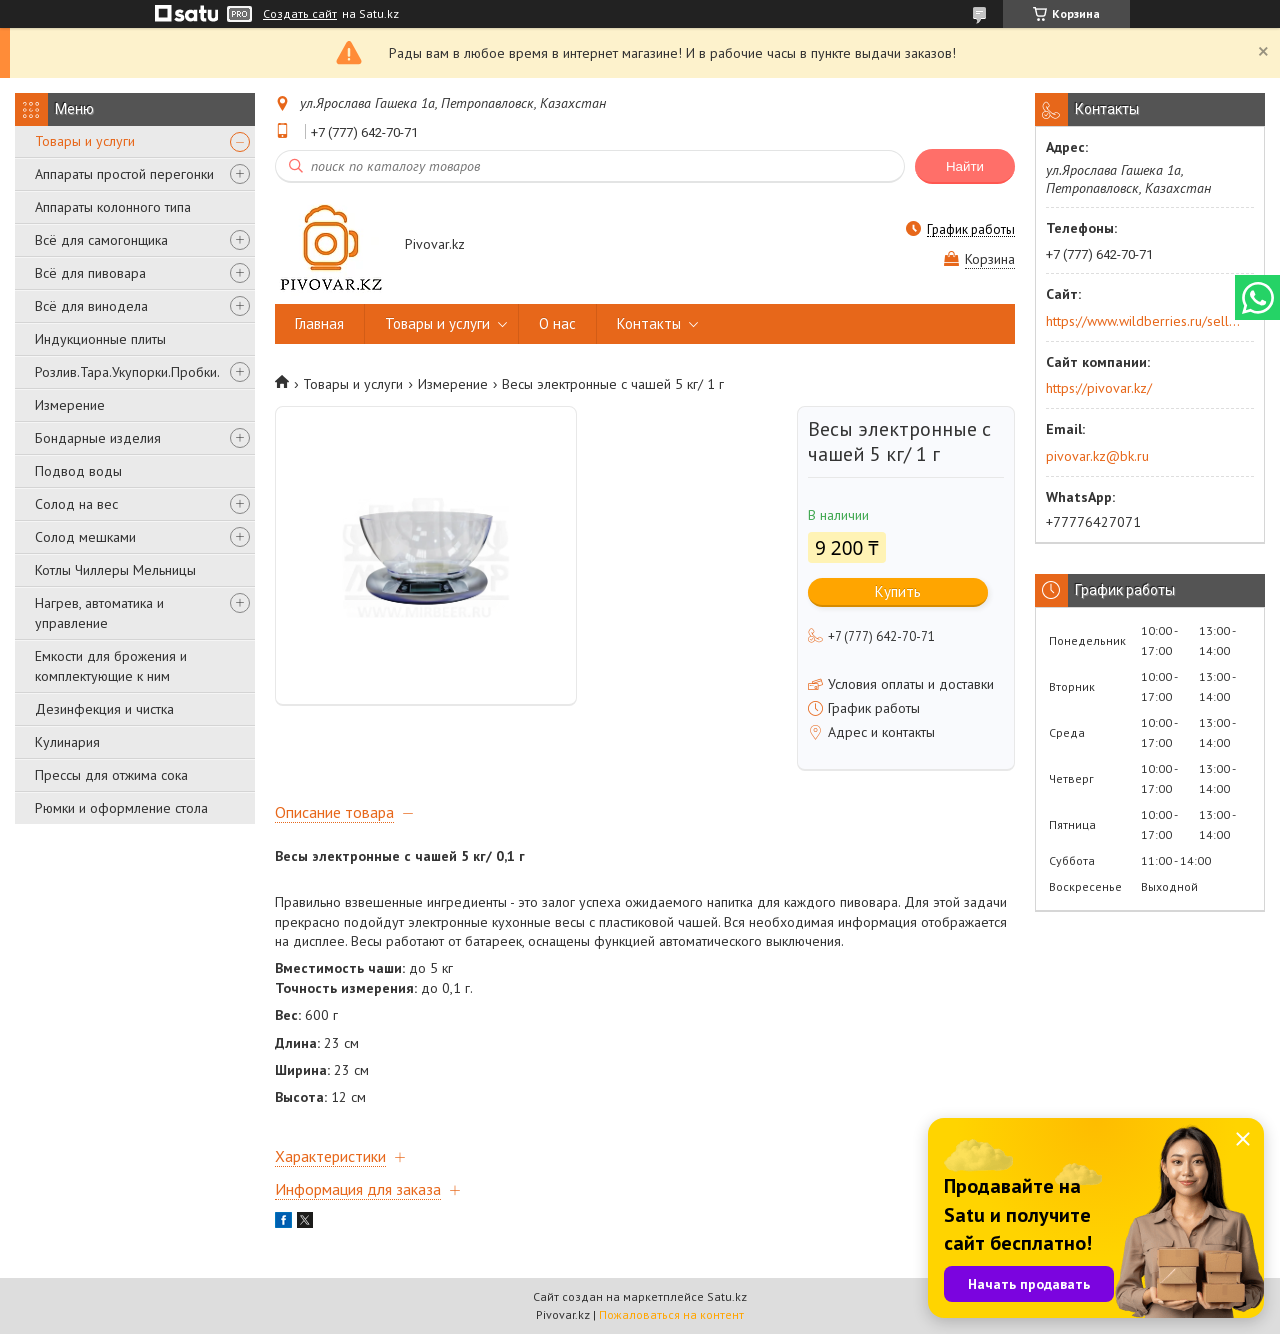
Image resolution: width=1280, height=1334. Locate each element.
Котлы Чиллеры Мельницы (115, 570)
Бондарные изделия (98, 438)
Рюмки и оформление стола (121, 808)
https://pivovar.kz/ (1099, 388)
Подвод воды (78, 471)
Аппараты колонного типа (113, 207)
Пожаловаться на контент (671, 1314)
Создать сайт (300, 14)
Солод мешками (85, 537)
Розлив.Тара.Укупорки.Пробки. (127, 372)
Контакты (649, 323)
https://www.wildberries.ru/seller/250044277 (1143, 321)
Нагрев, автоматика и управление (99, 613)
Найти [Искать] (965, 166)
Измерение (70, 405)
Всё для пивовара (90, 273)
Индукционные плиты (100, 339)
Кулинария (67, 742)
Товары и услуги (85, 141)
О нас (557, 323)
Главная (319, 323)
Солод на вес (76, 504)
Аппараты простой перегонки (124, 174)
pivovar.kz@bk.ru (1097, 456)
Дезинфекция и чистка (104, 709)
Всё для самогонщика (101, 240)
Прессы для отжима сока (111, 775)
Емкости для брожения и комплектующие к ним (111, 666)
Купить (898, 591)
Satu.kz (727, 1296)
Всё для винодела (91, 306)
